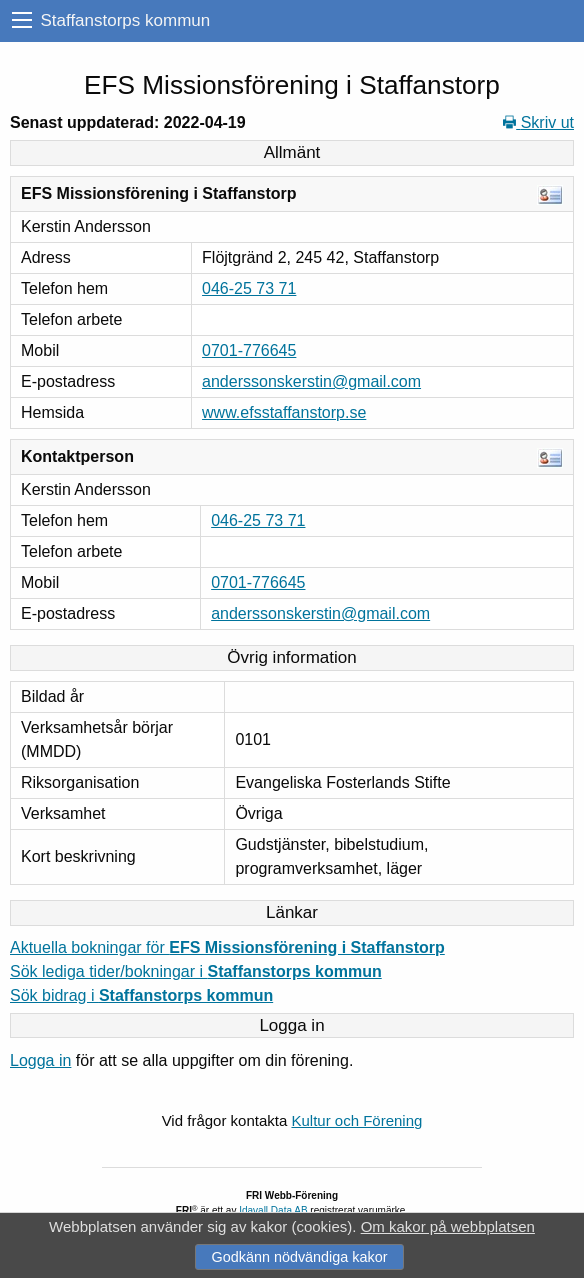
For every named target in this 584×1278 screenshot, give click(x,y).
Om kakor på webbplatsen (448, 1226)
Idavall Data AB (273, 1210)
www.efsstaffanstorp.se (284, 412)
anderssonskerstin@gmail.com (311, 381)
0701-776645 (249, 350)
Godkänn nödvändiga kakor (299, 1257)
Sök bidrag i (141, 995)
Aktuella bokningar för (227, 947)
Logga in (40, 1060)
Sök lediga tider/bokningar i (196, 971)
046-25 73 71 (249, 288)
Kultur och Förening (356, 1120)
